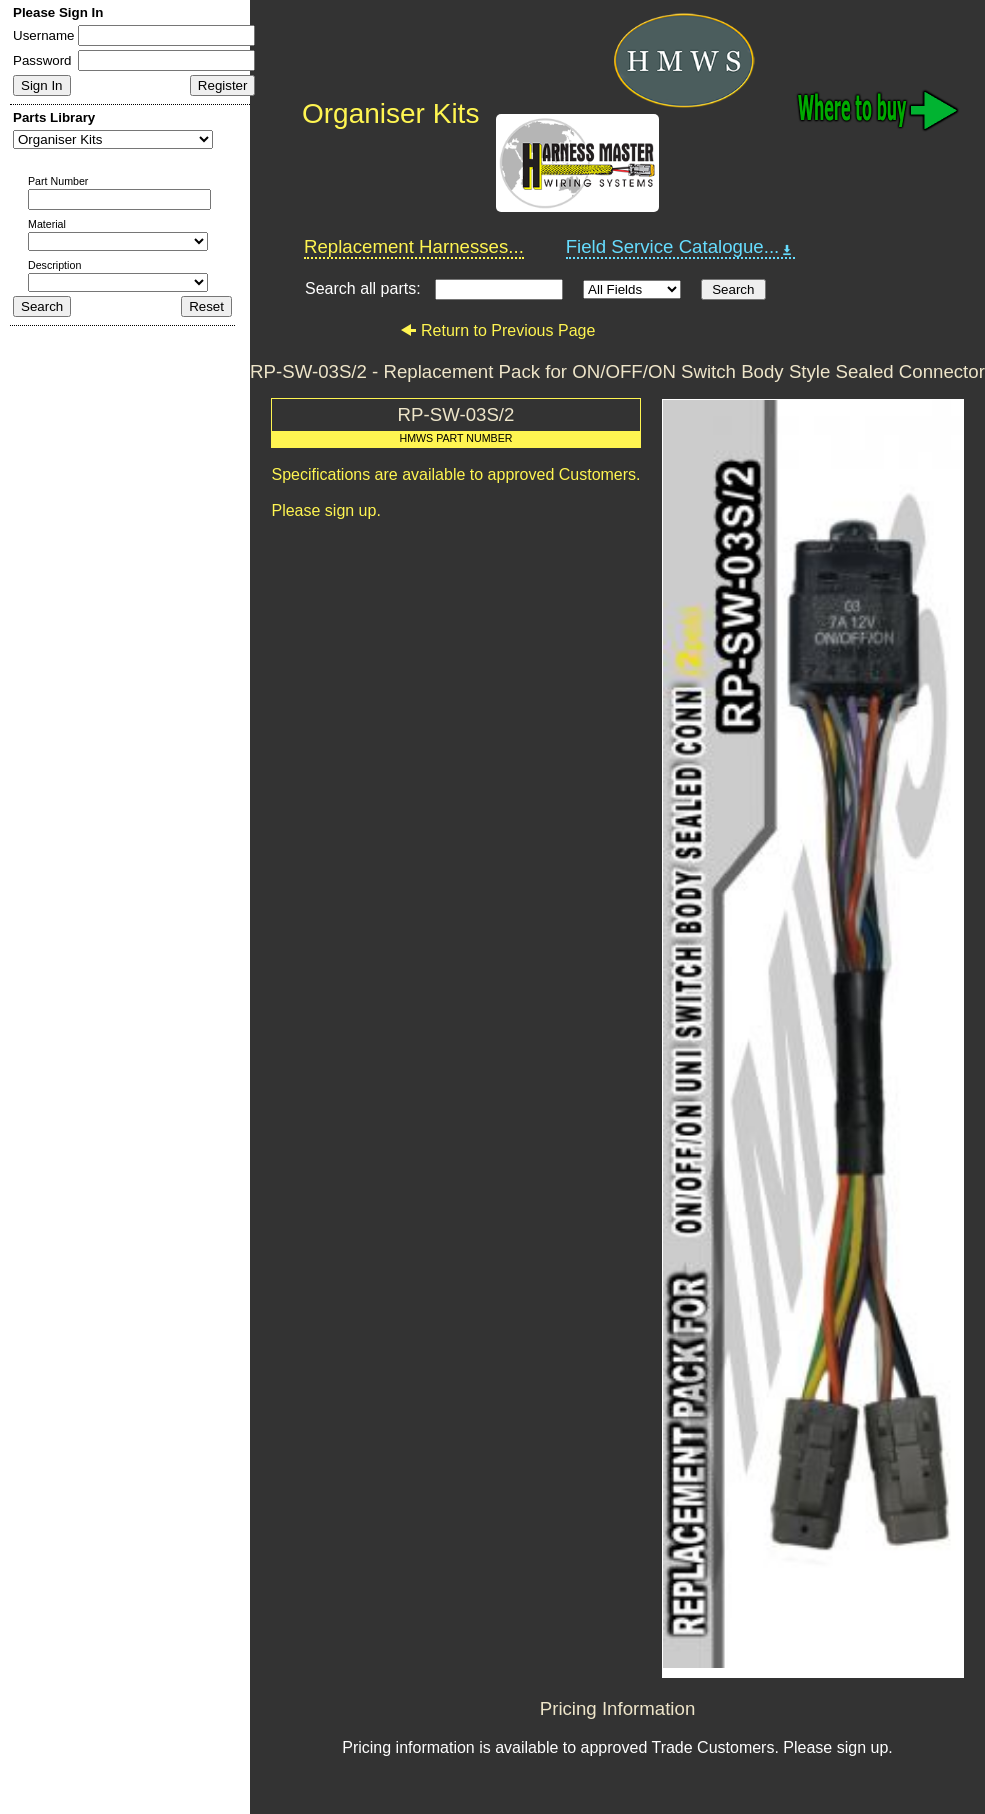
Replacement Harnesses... (414, 246)
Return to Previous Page (497, 330)
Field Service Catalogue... (681, 247)
